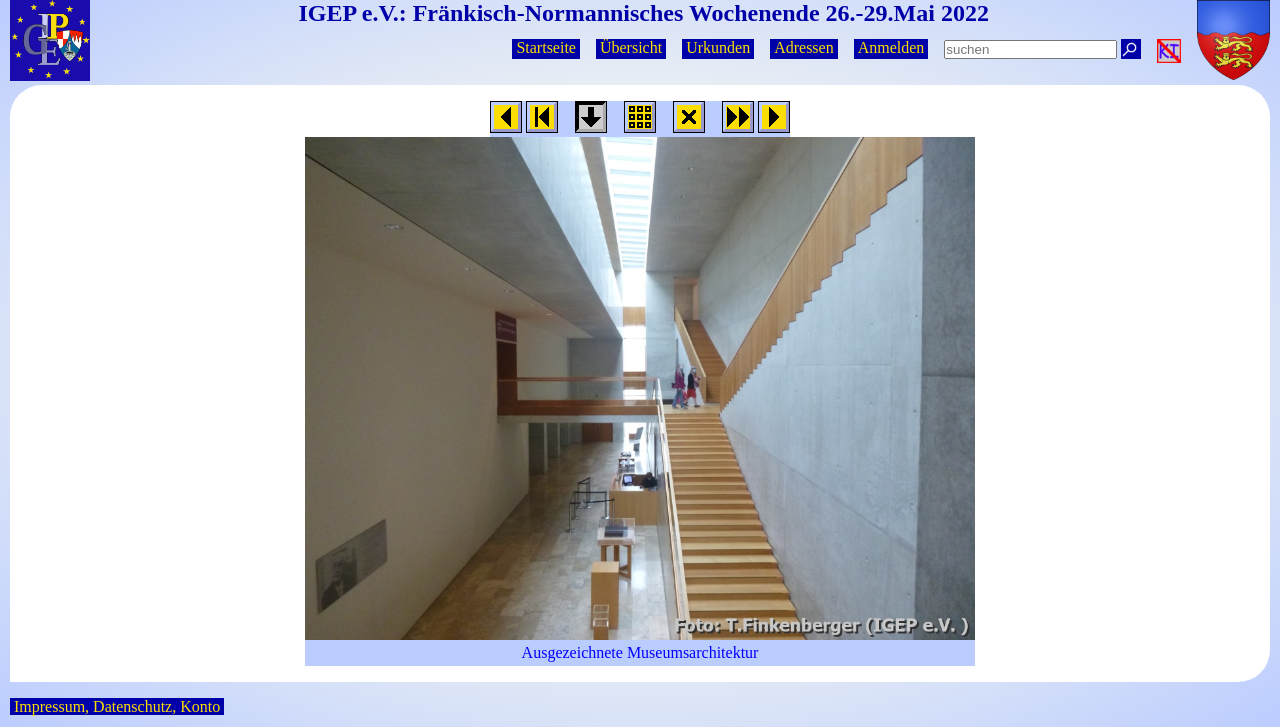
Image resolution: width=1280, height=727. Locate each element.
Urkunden (718, 47)
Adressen (804, 47)
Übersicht (631, 47)
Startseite (546, 47)
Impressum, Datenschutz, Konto (117, 706)
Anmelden (891, 47)
